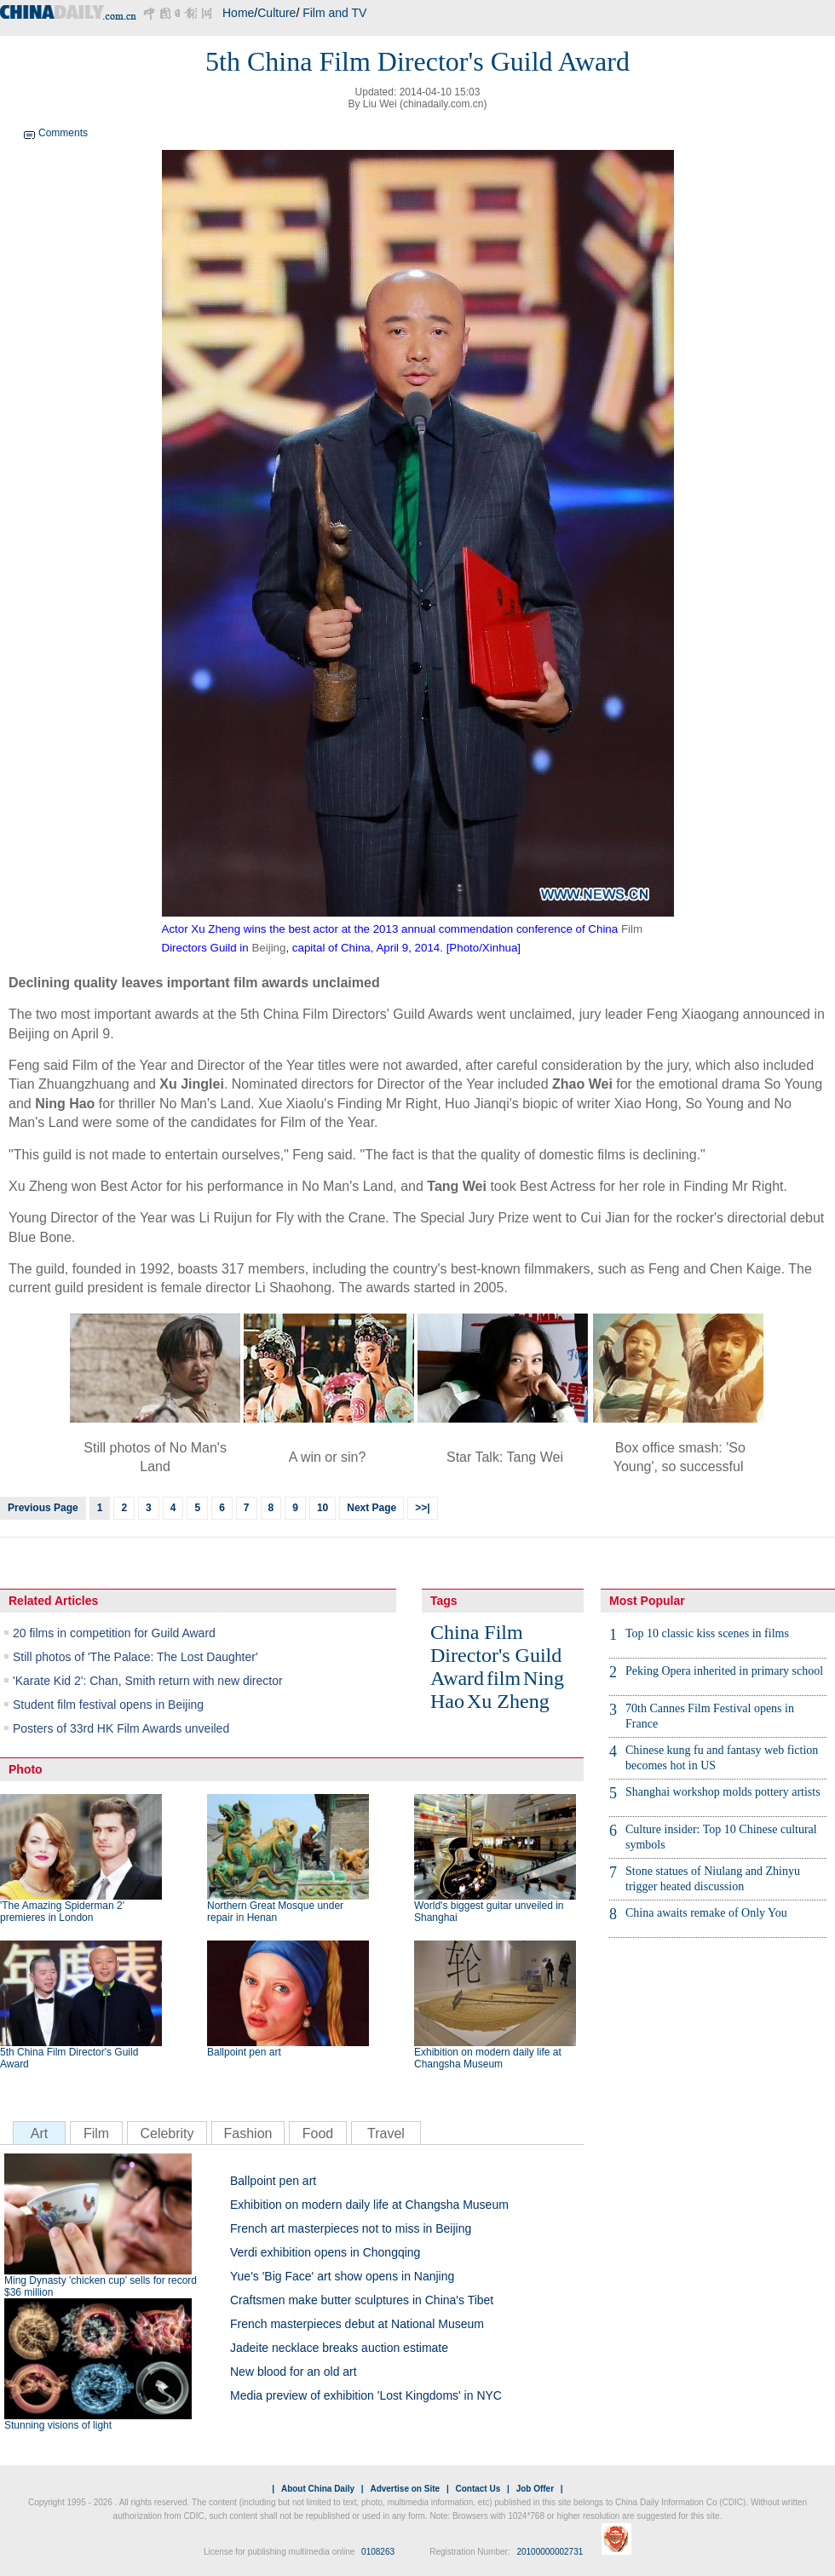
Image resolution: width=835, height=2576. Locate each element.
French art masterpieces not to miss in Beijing (350, 2228)
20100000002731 (549, 2551)
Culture (276, 13)
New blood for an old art (293, 2371)
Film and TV (334, 13)
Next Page (371, 1508)
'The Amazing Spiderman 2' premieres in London (62, 1911)
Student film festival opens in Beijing (108, 1704)
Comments (63, 133)
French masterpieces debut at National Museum (357, 2324)
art (432, 1287)
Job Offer (535, 2488)
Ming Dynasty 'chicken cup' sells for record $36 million (100, 2286)
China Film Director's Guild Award (495, 1655)
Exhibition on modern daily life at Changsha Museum (487, 2058)
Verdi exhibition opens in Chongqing (325, 2252)
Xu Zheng (508, 1701)
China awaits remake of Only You (706, 1912)
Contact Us (477, 2488)
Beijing (268, 947)
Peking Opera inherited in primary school (724, 1671)
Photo (26, 1769)
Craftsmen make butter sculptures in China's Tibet (361, 2300)
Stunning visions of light (58, 2425)
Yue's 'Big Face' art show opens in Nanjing (342, 2276)
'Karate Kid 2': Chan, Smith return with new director (148, 1681)
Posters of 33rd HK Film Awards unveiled (121, 1728)
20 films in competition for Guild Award (114, 1633)
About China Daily (317, 2488)
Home (238, 13)
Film (631, 929)
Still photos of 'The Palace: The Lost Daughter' (135, 1657)
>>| (422, 1508)
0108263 (377, 2551)
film (504, 1678)
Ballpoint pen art (244, 2052)
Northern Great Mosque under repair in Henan (275, 1911)
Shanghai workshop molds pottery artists (723, 1791)
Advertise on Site (405, 2488)
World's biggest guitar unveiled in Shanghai (489, 1911)
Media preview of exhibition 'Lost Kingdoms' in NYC (366, 2395)
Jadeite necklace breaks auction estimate (339, 2348)
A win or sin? (327, 1457)
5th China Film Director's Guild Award (69, 2058)
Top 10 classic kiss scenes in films (707, 1633)
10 (322, 1508)
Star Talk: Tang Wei (504, 1457)
